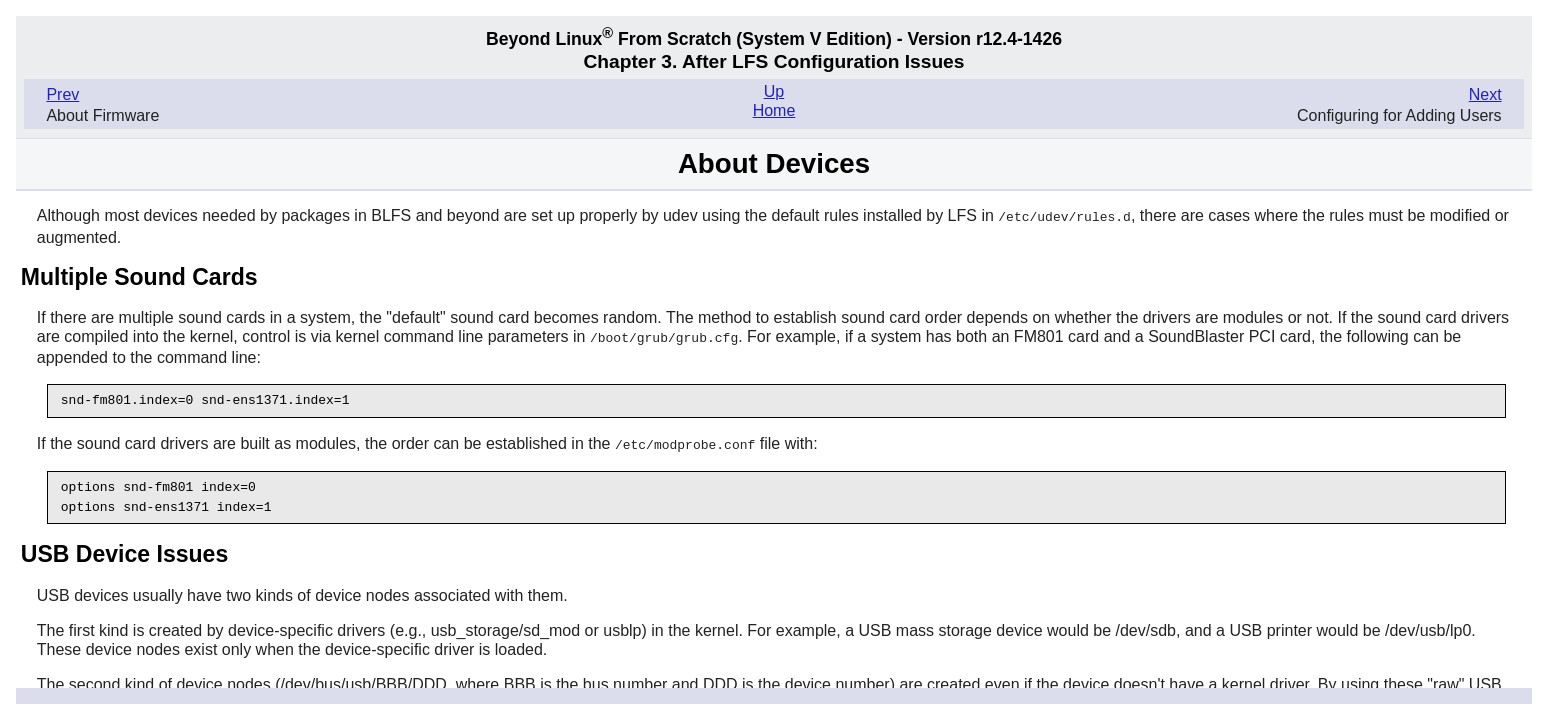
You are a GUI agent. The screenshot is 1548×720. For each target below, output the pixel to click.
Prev (62, 94)
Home (774, 110)
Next (1485, 94)
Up (774, 91)
